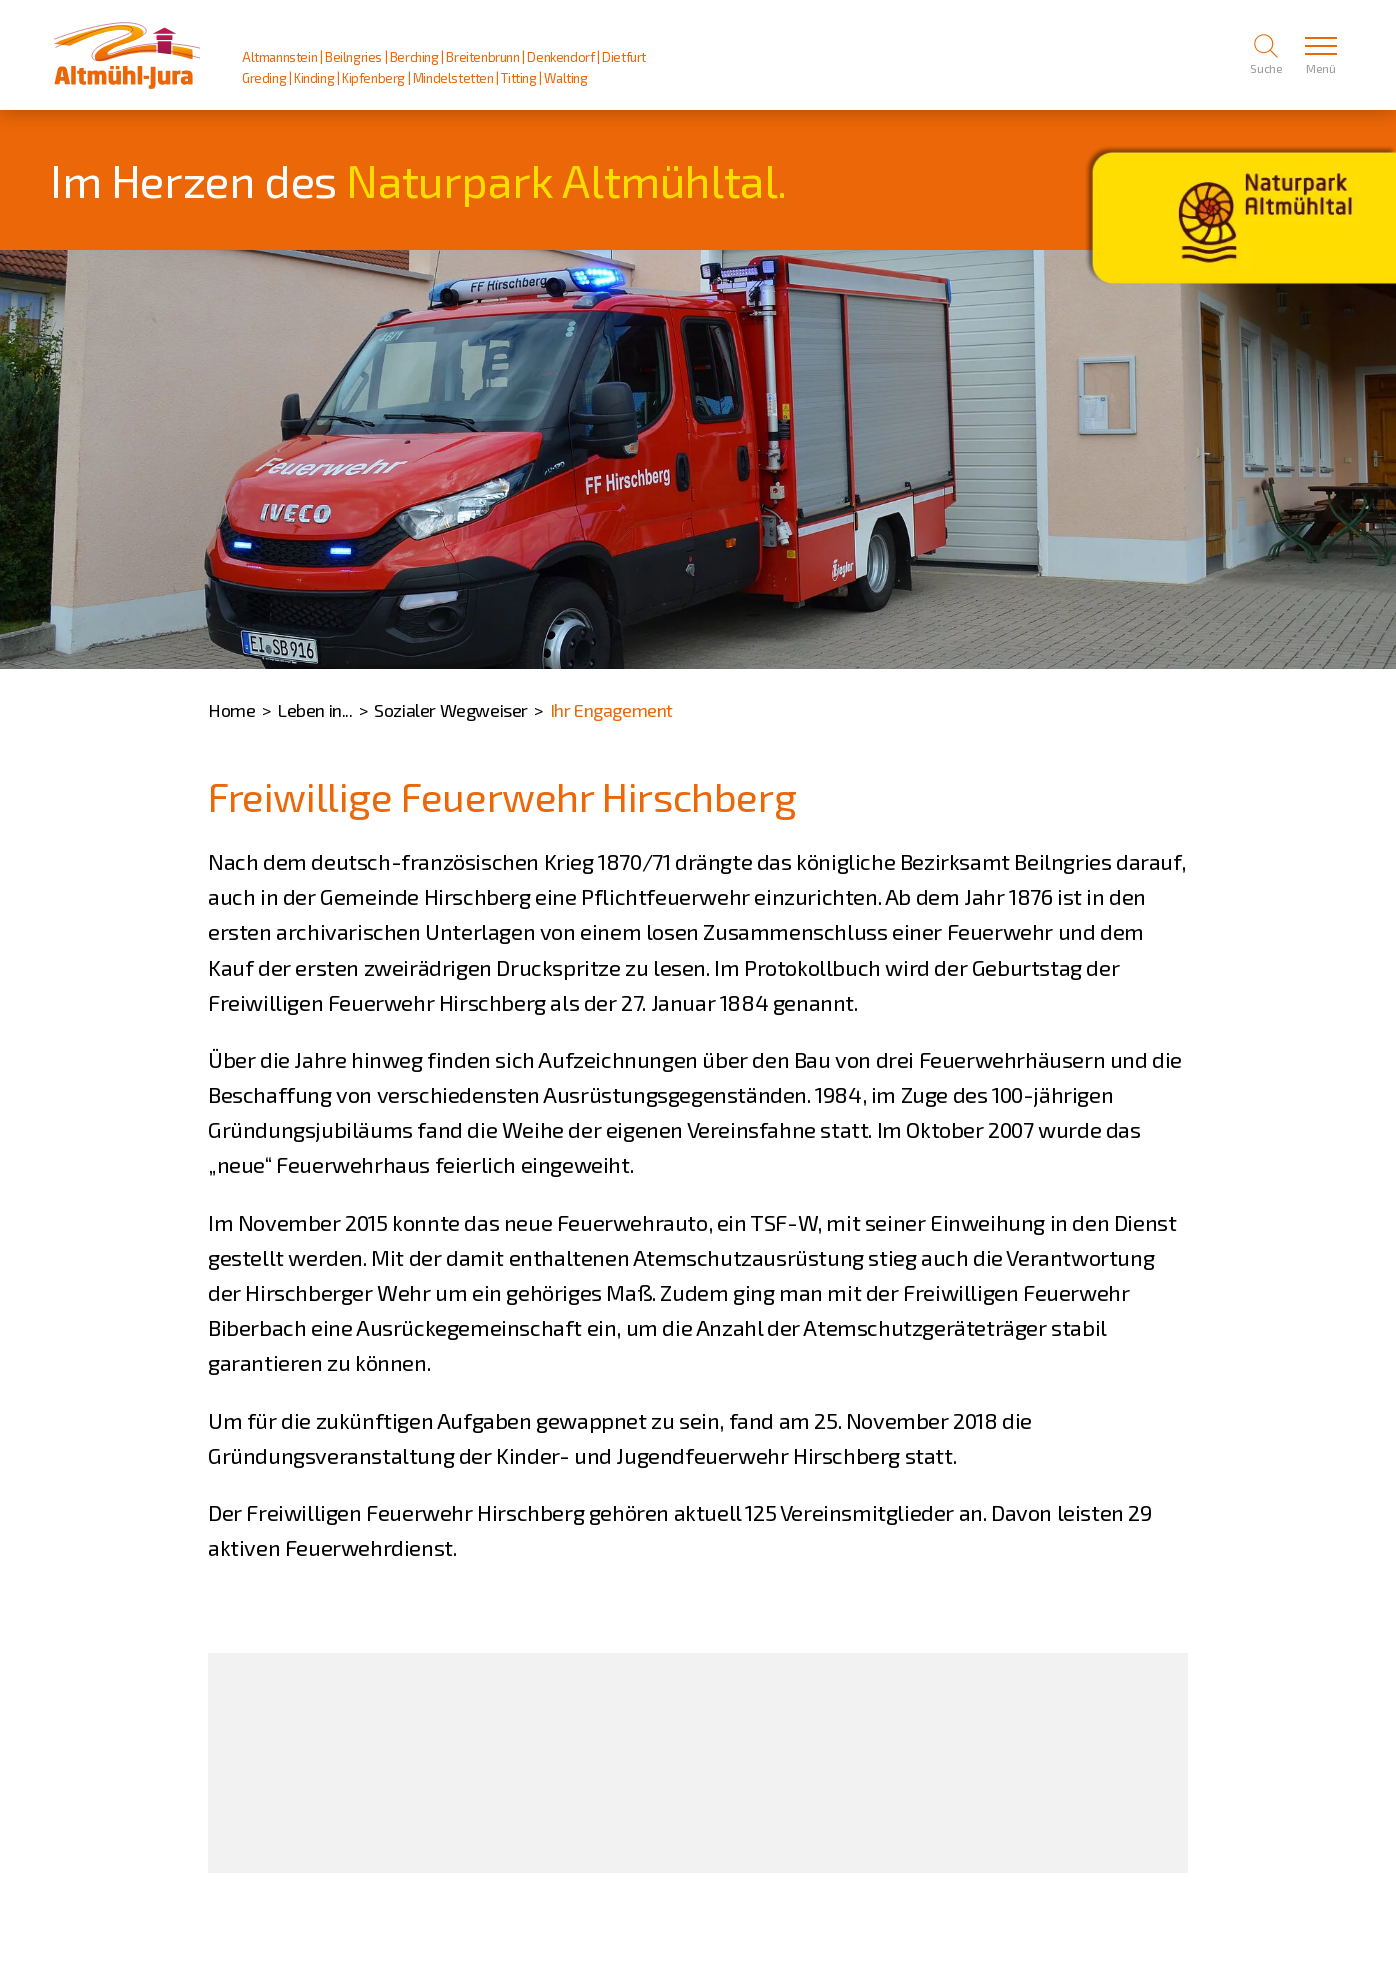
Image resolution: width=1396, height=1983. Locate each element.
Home (231, 710)
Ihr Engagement (611, 710)
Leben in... (315, 710)
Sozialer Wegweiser (451, 710)
